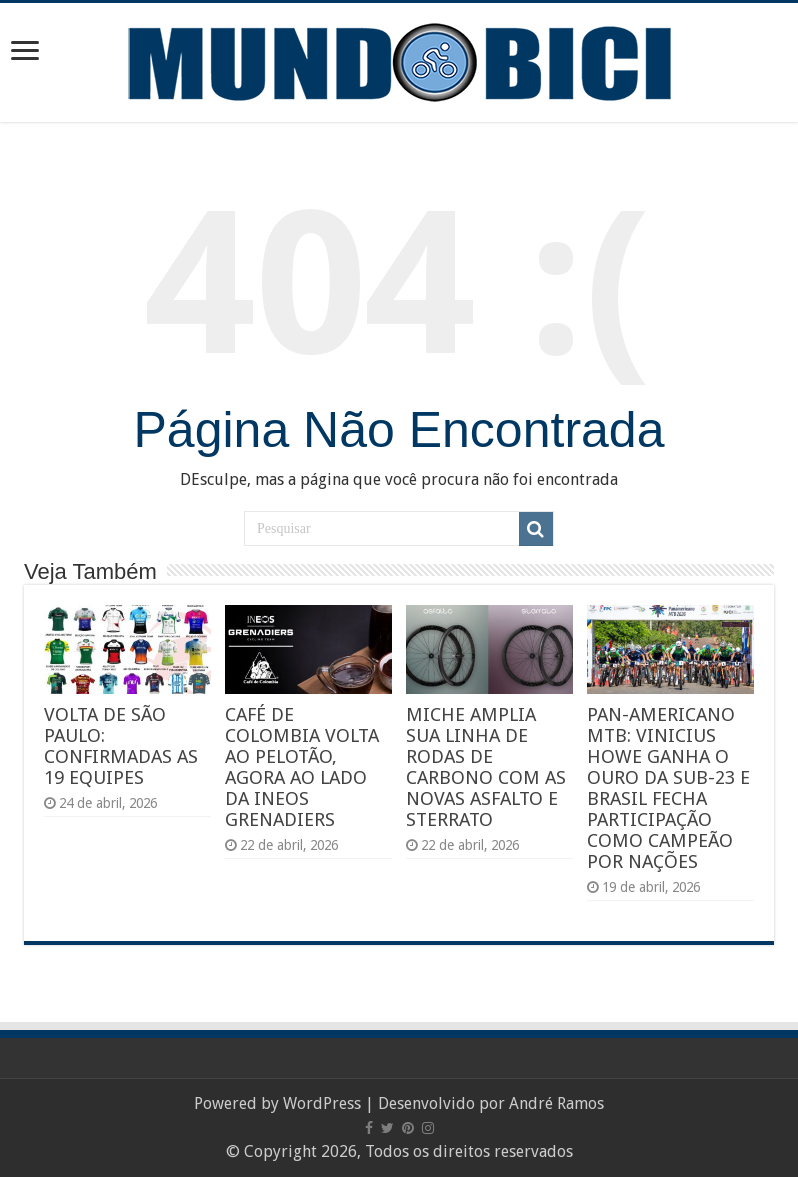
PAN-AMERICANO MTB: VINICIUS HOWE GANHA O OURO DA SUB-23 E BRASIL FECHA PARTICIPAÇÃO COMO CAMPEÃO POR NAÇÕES (668, 788)
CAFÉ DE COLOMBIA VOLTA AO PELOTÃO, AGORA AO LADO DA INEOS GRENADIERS (302, 767)
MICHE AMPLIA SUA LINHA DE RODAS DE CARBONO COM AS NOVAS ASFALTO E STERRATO (486, 767)
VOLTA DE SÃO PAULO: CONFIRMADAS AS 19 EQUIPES (121, 746)
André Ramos (556, 1103)
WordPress (322, 1103)
